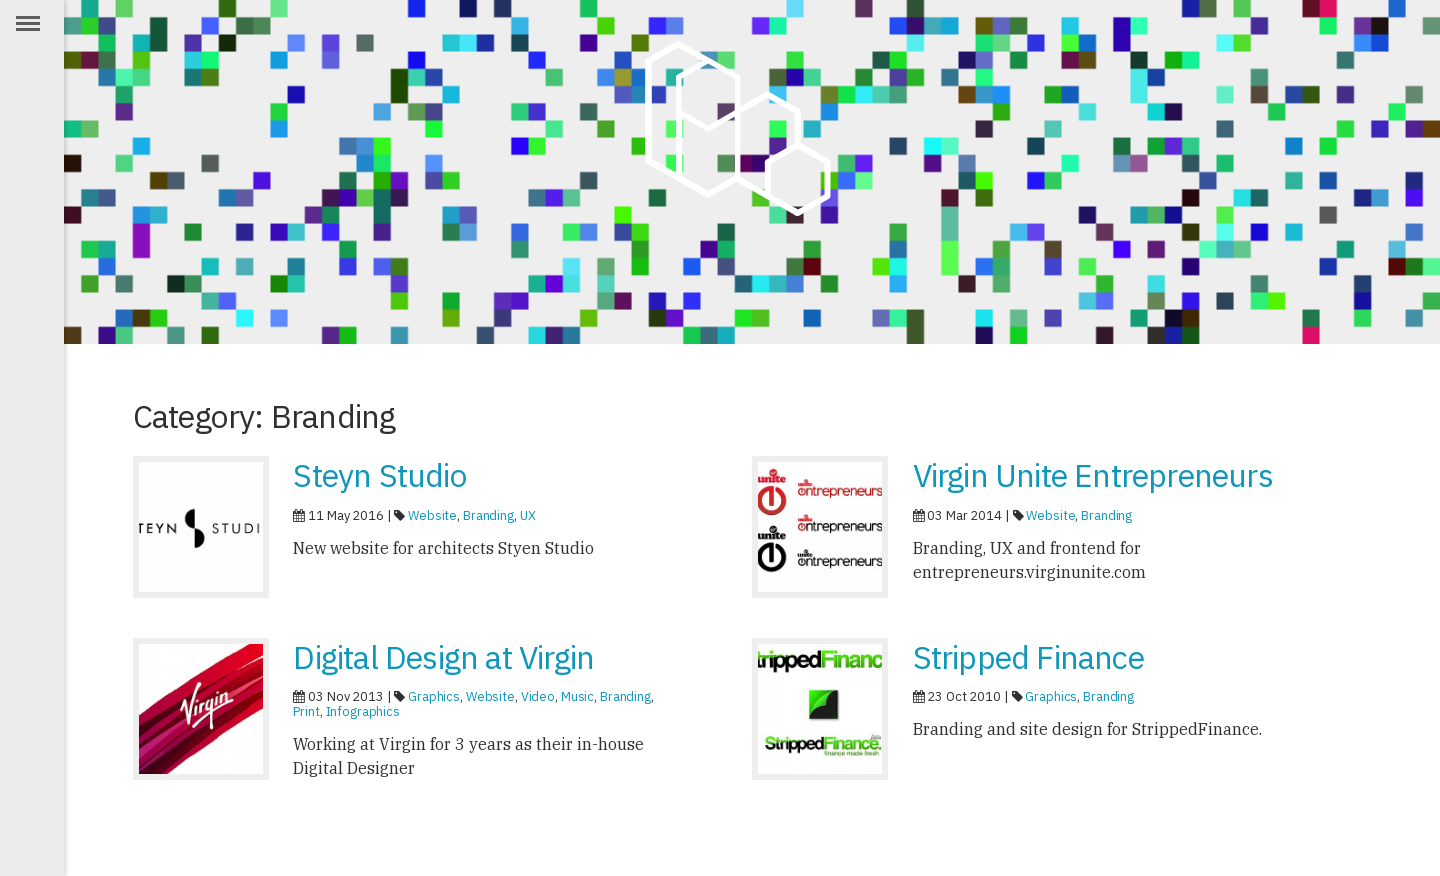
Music (577, 696)
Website (432, 515)
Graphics (434, 696)
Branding (488, 515)
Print (306, 711)
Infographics (363, 711)
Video (538, 696)
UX (528, 515)
